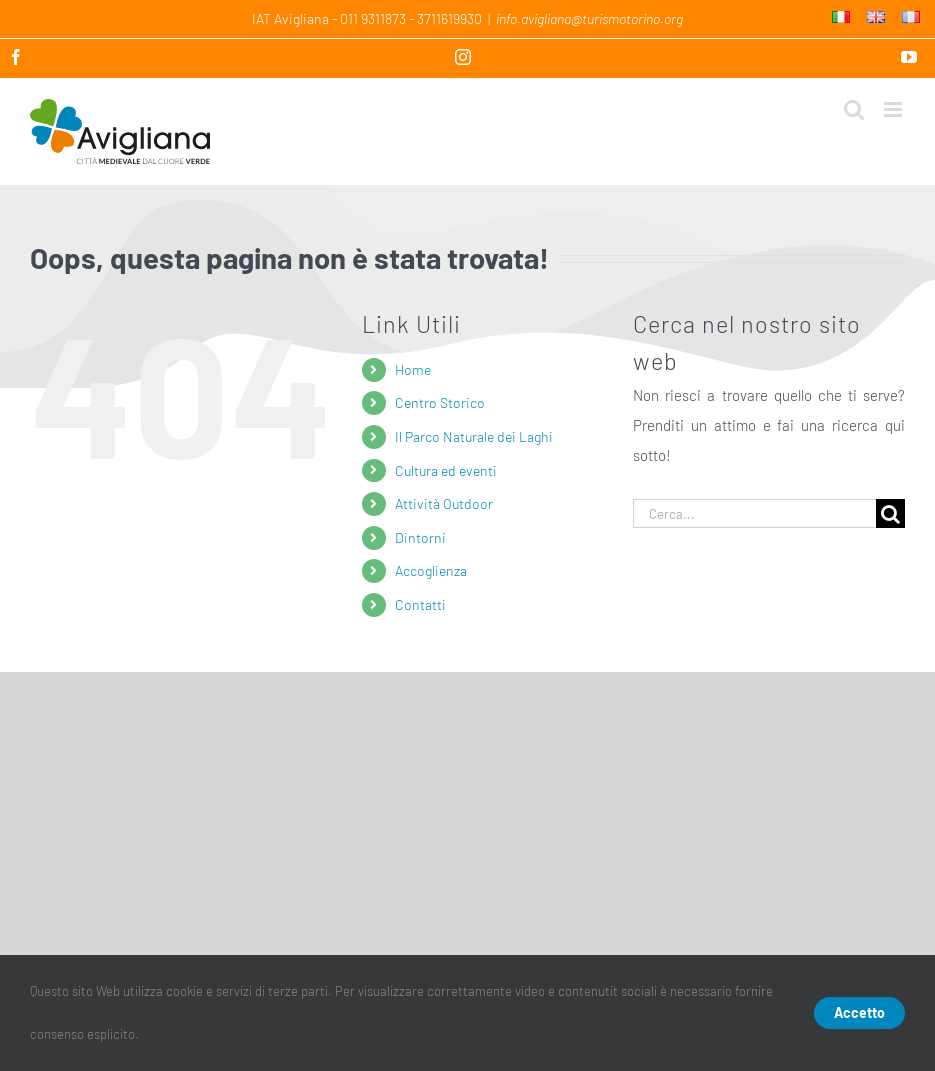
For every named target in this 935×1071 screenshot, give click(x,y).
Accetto (859, 1012)
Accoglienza (431, 570)
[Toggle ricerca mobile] (854, 109)
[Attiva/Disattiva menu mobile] (894, 109)
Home (413, 369)
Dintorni (420, 537)
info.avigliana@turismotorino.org (589, 18)
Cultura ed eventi (446, 470)
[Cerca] (890, 513)
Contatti (420, 604)
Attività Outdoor (444, 503)
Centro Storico (440, 402)
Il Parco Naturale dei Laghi (474, 436)
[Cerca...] (754, 513)
